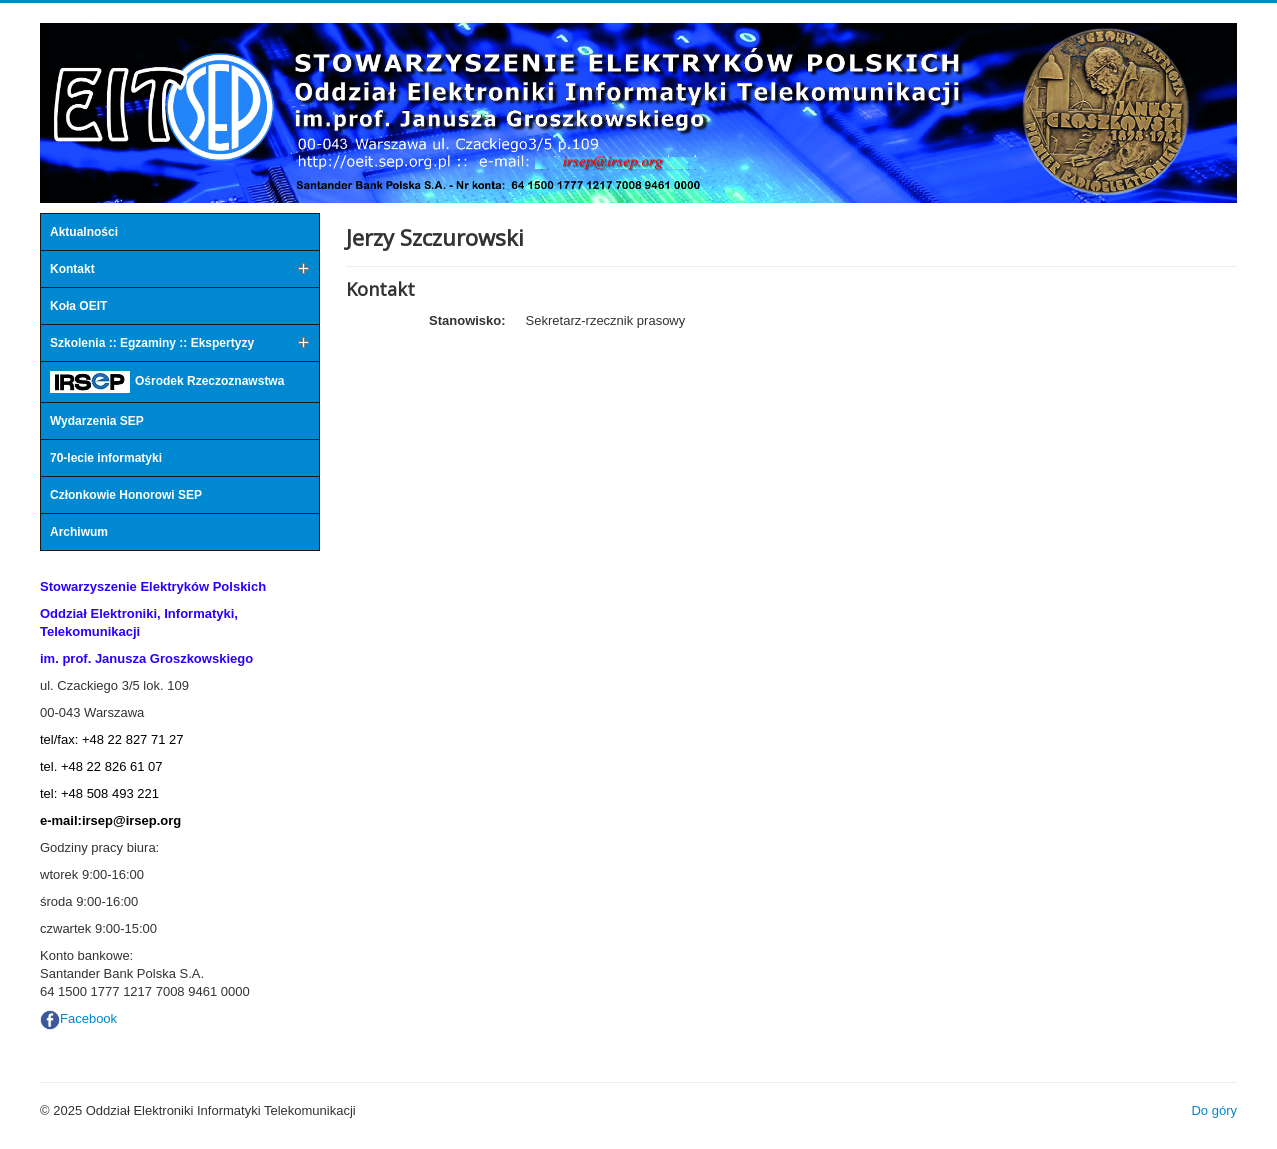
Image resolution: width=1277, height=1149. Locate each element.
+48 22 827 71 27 (133, 739)
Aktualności (84, 232)
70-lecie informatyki (106, 458)
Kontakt (72, 269)
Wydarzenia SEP (97, 421)
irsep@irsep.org (131, 820)
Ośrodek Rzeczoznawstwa (167, 382)
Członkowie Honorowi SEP (126, 495)
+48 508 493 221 (110, 793)
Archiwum (79, 532)
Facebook (88, 1018)
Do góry (1214, 1110)
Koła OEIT (78, 306)
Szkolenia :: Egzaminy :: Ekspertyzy (152, 343)
